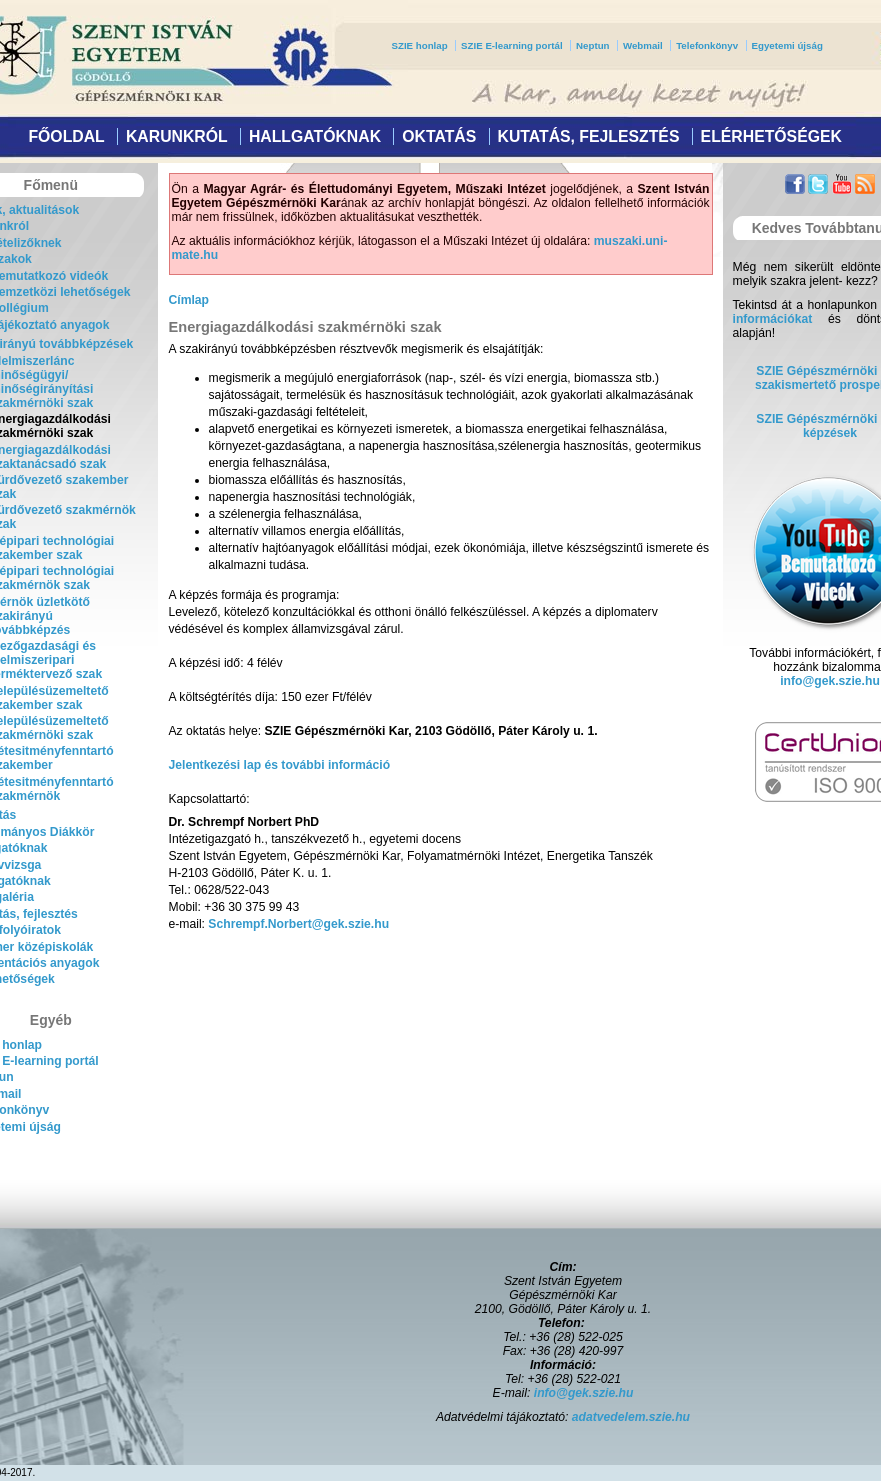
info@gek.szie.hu (830, 681)
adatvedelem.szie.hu (631, 1417)
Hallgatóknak (315, 136)
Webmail (643, 45)
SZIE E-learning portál (512, 45)
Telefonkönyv (707, 45)
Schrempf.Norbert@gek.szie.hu (298, 924)
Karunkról (177, 136)
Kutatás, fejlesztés (588, 136)
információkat (773, 319)
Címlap (189, 300)
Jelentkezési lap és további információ (280, 765)
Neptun (592, 45)
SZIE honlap (420, 45)
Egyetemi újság (787, 45)
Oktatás (439, 136)
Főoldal (66, 136)
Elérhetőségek (771, 136)
